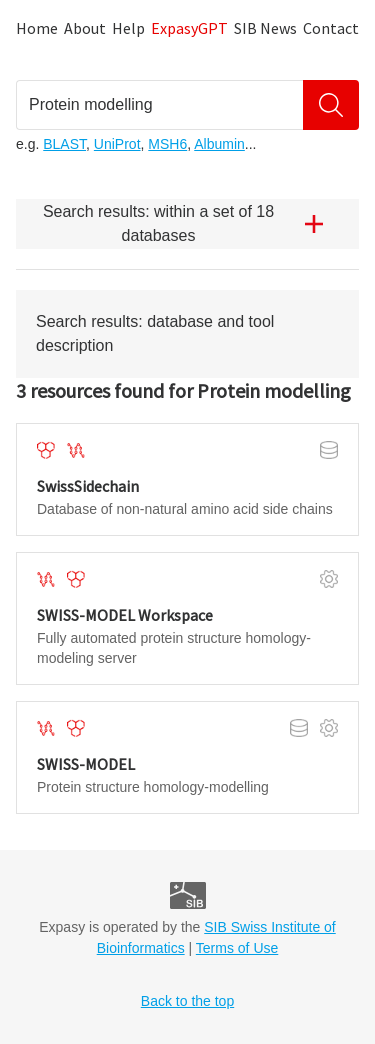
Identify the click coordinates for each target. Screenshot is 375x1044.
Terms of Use (237, 948)
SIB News (265, 28)
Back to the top (187, 1001)
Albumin (219, 144)
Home (37, 28)
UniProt (117, 144)
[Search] (331, 105)
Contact (331, 28)
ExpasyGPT (189, 28)
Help (128, 28)
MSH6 (167, 144)
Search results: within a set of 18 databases (191, 224)
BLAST (64, 144)
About (85, 28)
